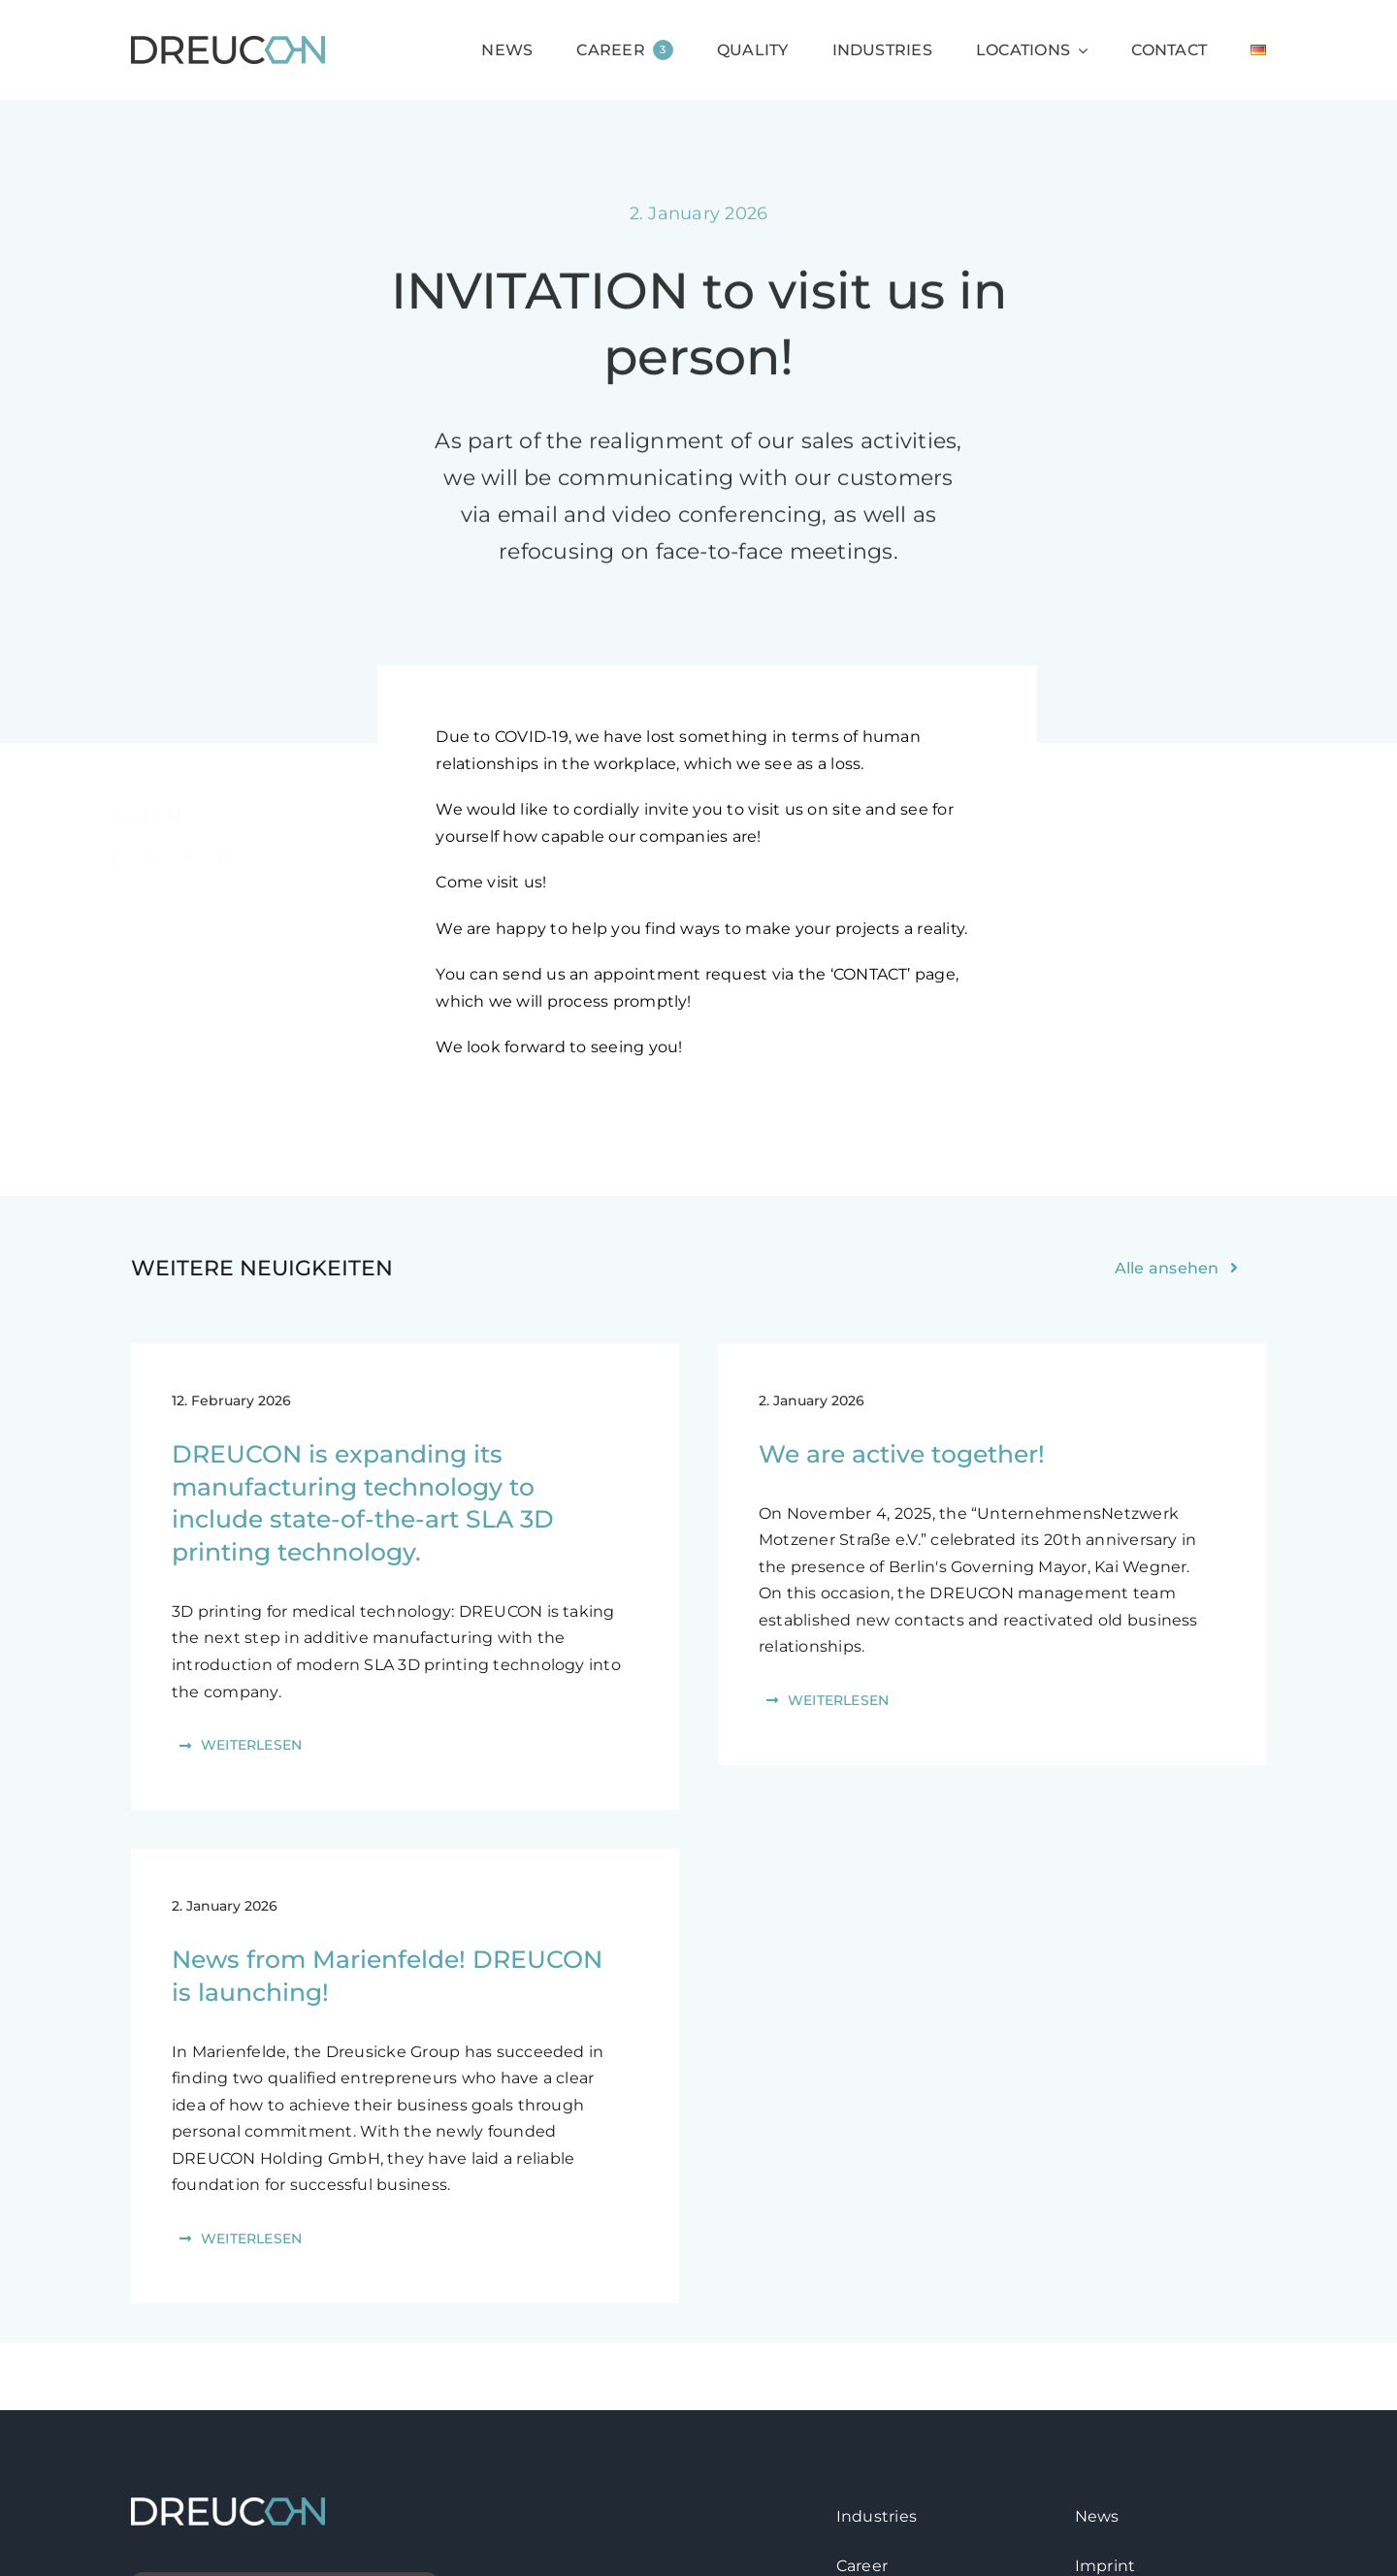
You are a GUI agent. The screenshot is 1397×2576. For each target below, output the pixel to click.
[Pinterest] (229, 861)
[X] (159, 861)
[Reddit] (194, 861)
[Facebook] (124, 861)
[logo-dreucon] (228, 43)
